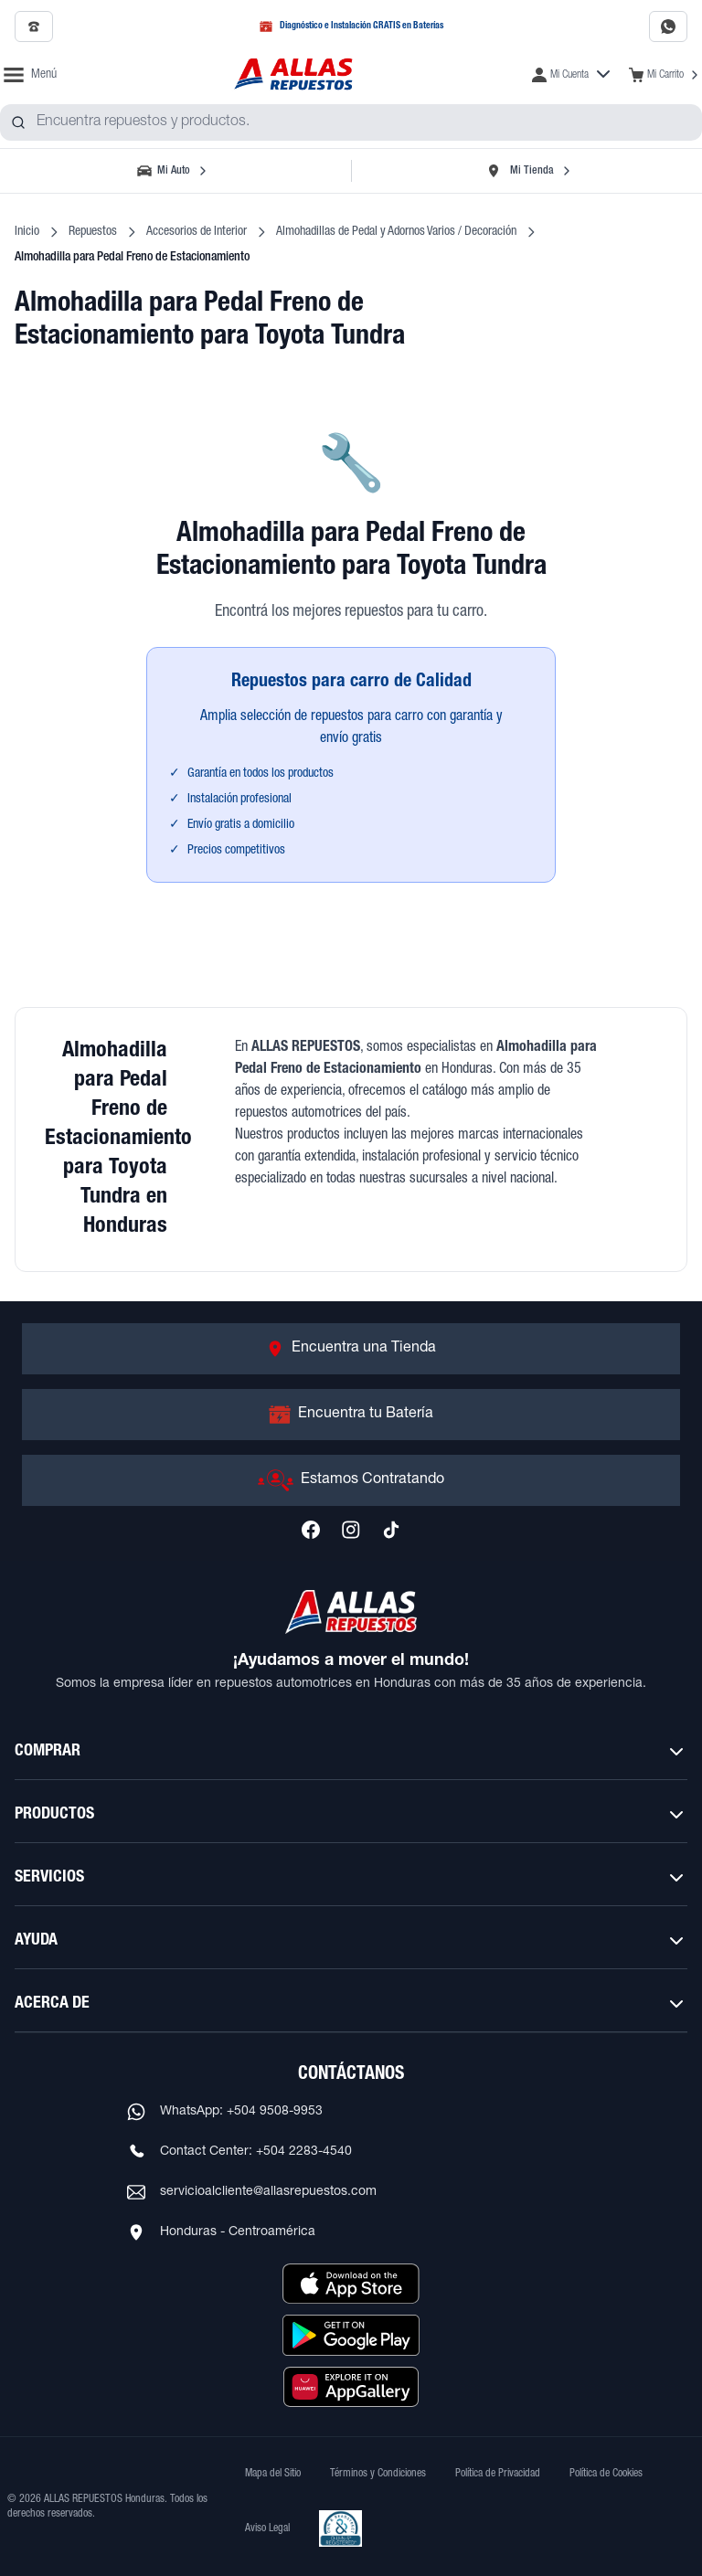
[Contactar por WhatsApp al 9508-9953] (668, 26)
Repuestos (93, 232)
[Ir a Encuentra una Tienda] (351, 1348)
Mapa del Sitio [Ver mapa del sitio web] (273, 2473)
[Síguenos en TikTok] (391, 1530)
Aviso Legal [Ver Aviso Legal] (267, 2528)
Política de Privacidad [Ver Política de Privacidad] (497, 2473)
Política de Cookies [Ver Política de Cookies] (606, 2473)
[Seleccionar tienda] (528, 171)
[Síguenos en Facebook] (311, 1530)
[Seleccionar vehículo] (173, 171)
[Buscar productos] (18, 122)
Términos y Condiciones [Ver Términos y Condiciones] (378, 2473)
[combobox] (351, 122)
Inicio (27, 232)
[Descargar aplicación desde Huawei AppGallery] (351, 2387)
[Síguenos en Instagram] (351, 1530)
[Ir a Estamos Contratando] (351, 1480)
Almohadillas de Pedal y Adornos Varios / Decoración (396, 232)
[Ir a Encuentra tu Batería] (351, 1414)
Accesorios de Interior (196, 232)
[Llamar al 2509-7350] (34, 26)
